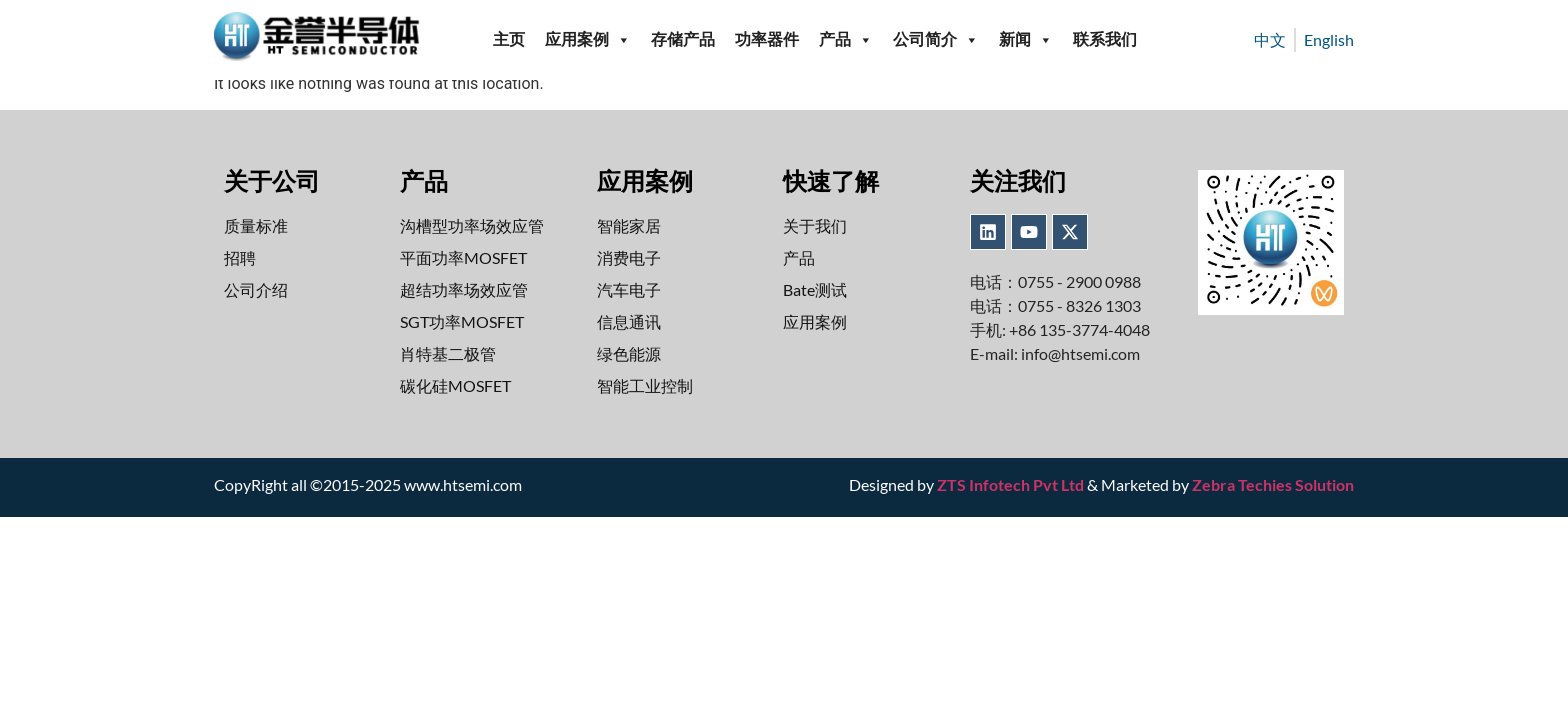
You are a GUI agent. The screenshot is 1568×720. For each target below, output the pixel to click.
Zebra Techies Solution (1273, 484)
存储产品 (683, 39)
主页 (509, 39)
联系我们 (1105, 39)
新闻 (1026, 40)
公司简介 (936, 40)
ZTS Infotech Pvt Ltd (1010, 484)
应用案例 (588, 40)
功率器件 (767, 39)
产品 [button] (846, 40)
